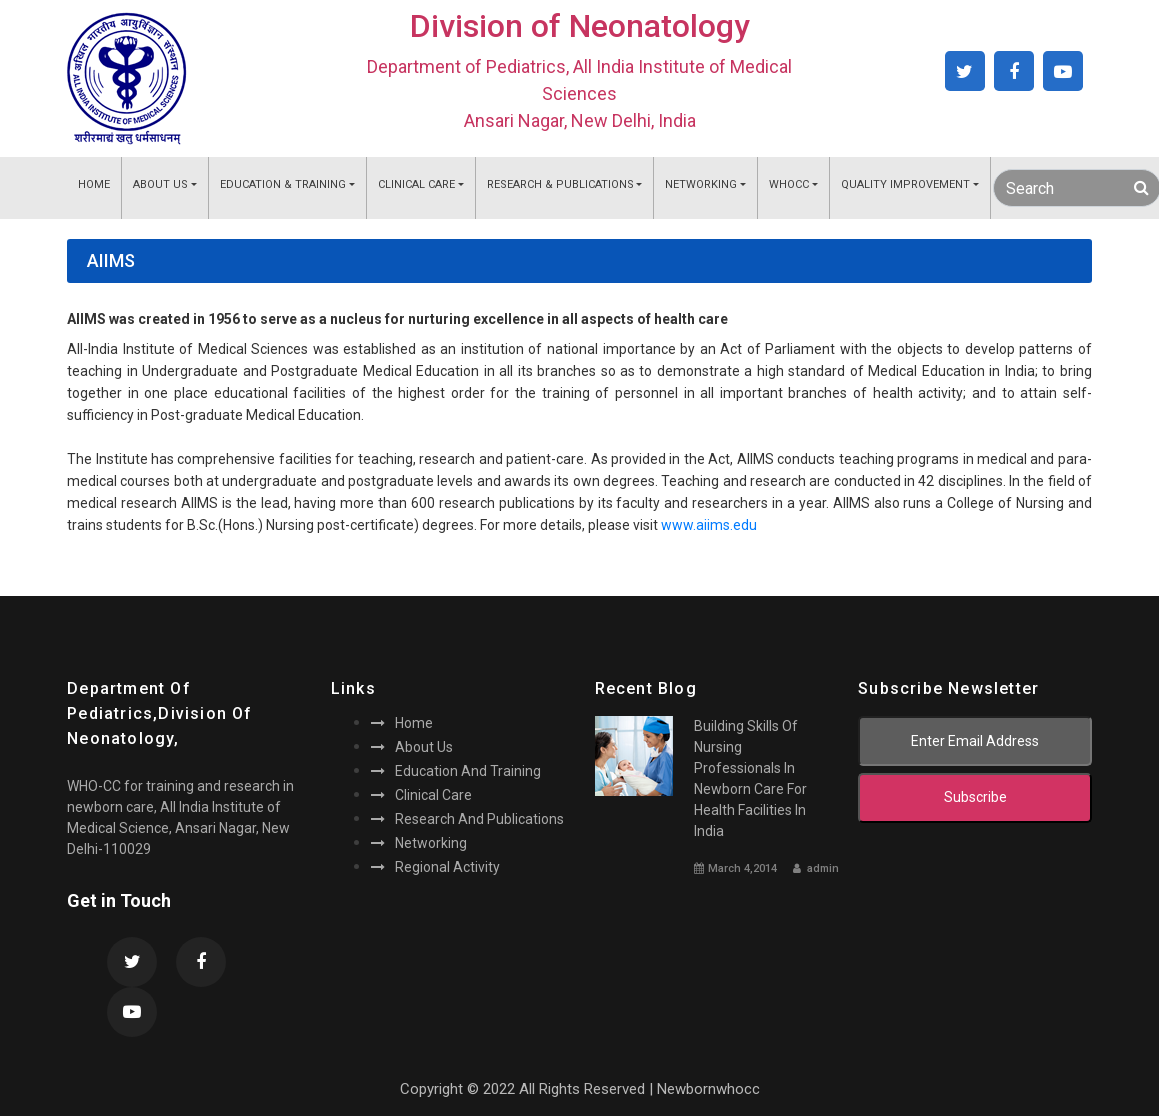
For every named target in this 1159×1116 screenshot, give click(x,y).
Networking (701, 184)
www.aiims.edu (709, 525)
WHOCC (789, 184)
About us (412, 747)
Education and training (456, 771)
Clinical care (421, 795)
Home (94, 184)
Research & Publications (560, 184)
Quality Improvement (905, 184)
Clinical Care (416, 184)
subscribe (975, 797)
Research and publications (467, 819)
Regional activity (435, 867)
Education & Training (283, 184)
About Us (160, 184)
